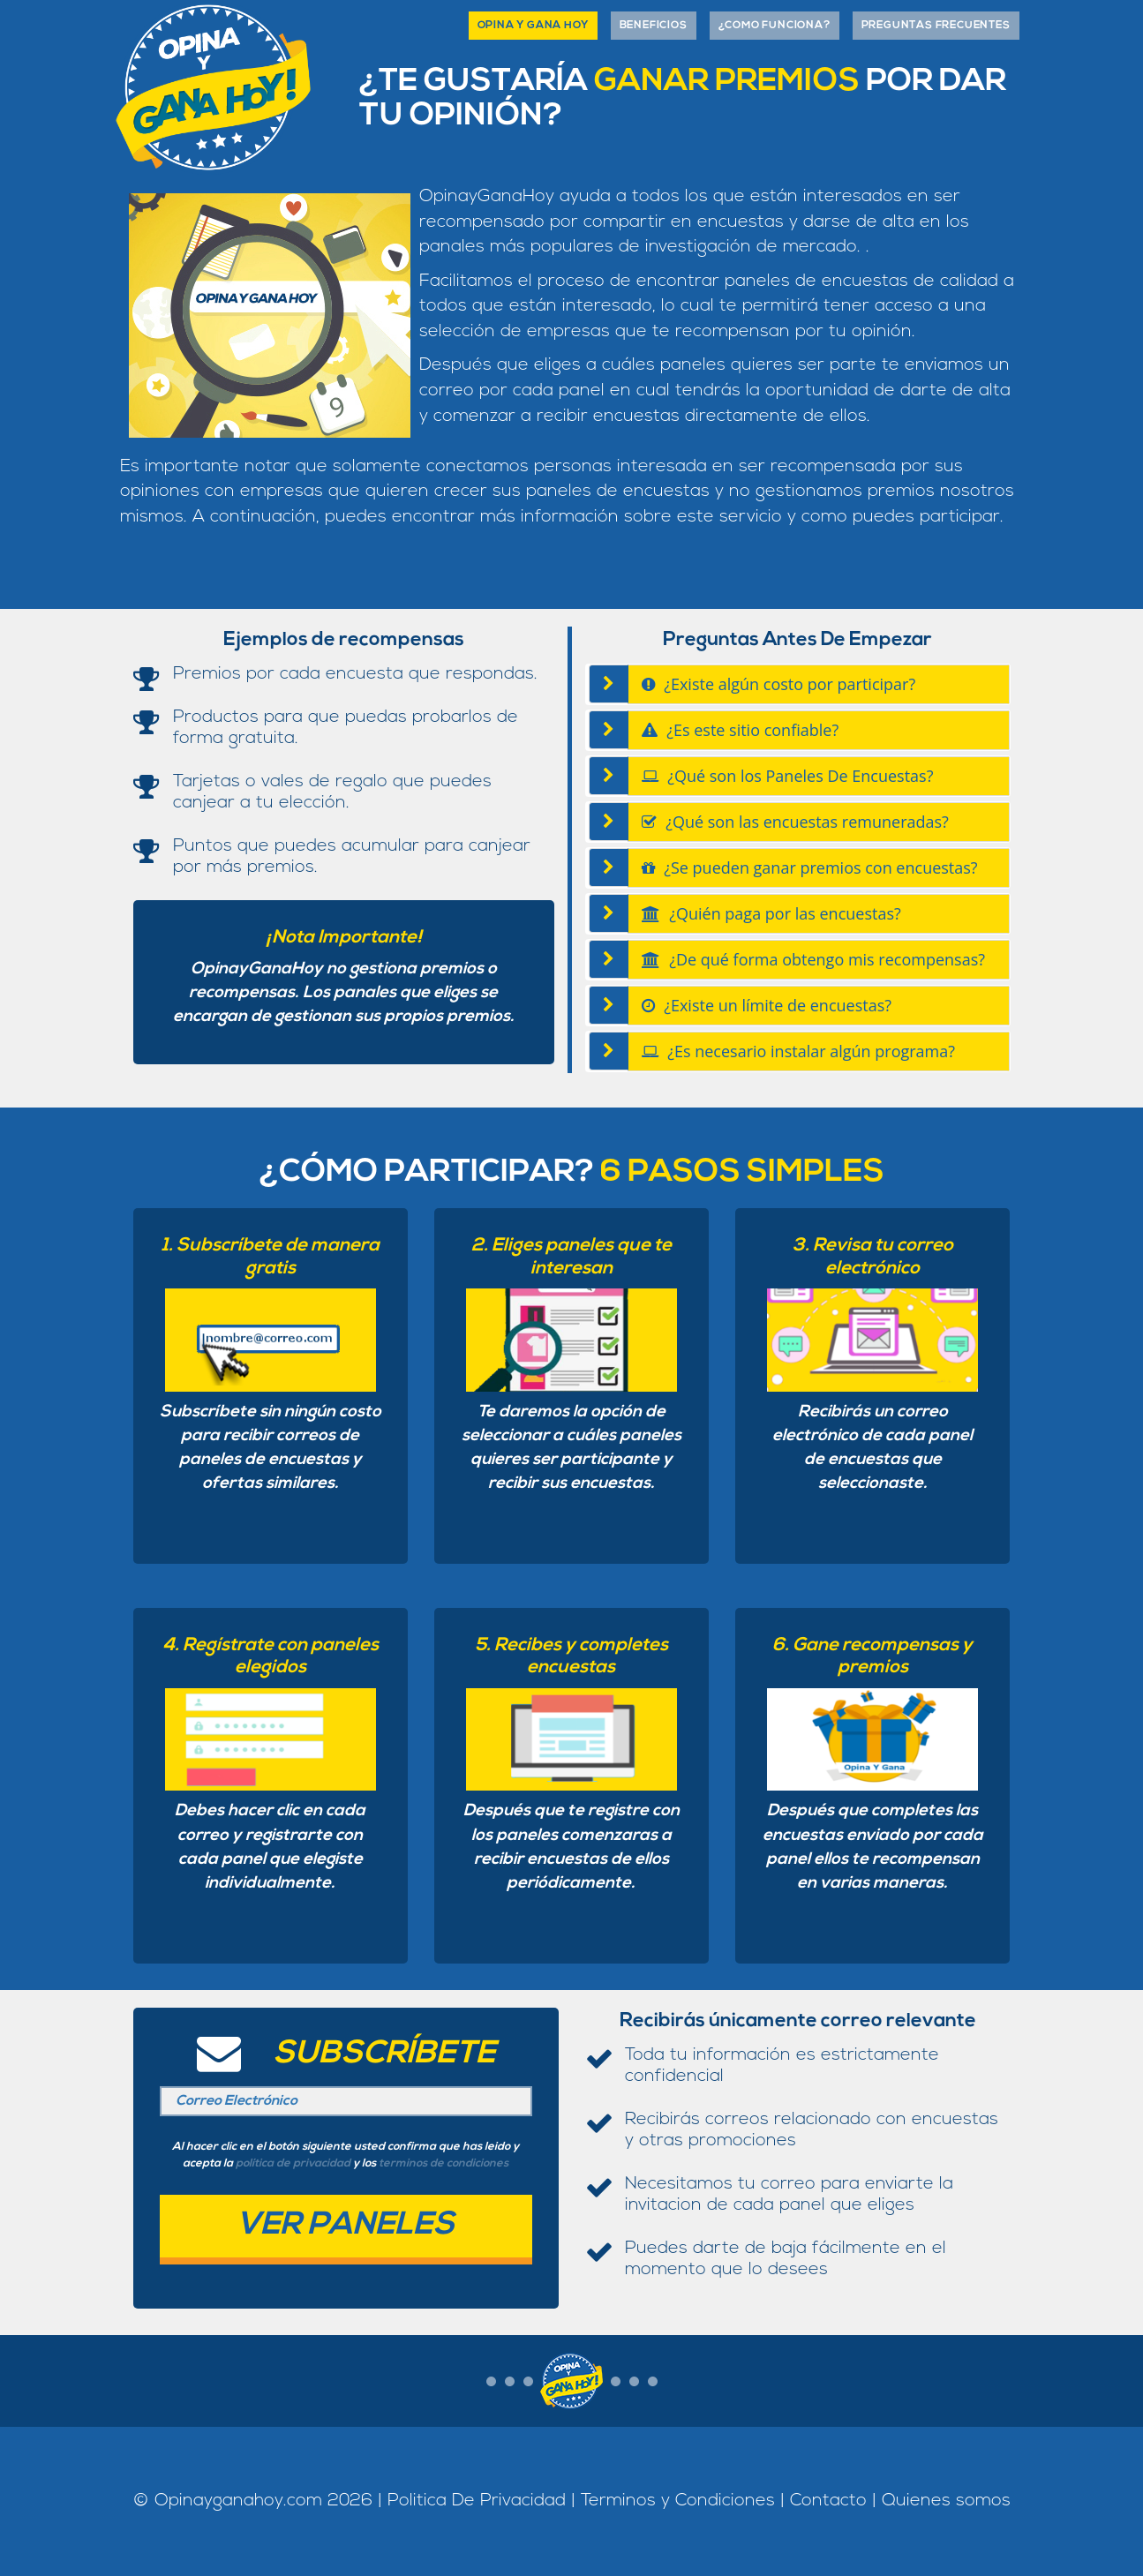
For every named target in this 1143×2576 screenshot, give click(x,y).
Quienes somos (946, 2501)
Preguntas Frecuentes (936, 25)
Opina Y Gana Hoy (533, 25)
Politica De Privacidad (476, 2501)
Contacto (828, 2501)
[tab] (819, 684)
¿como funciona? (774, 25)
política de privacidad (293, 2163)
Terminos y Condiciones (680, 2501)
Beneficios (654, 25)
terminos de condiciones (443, 2163)
